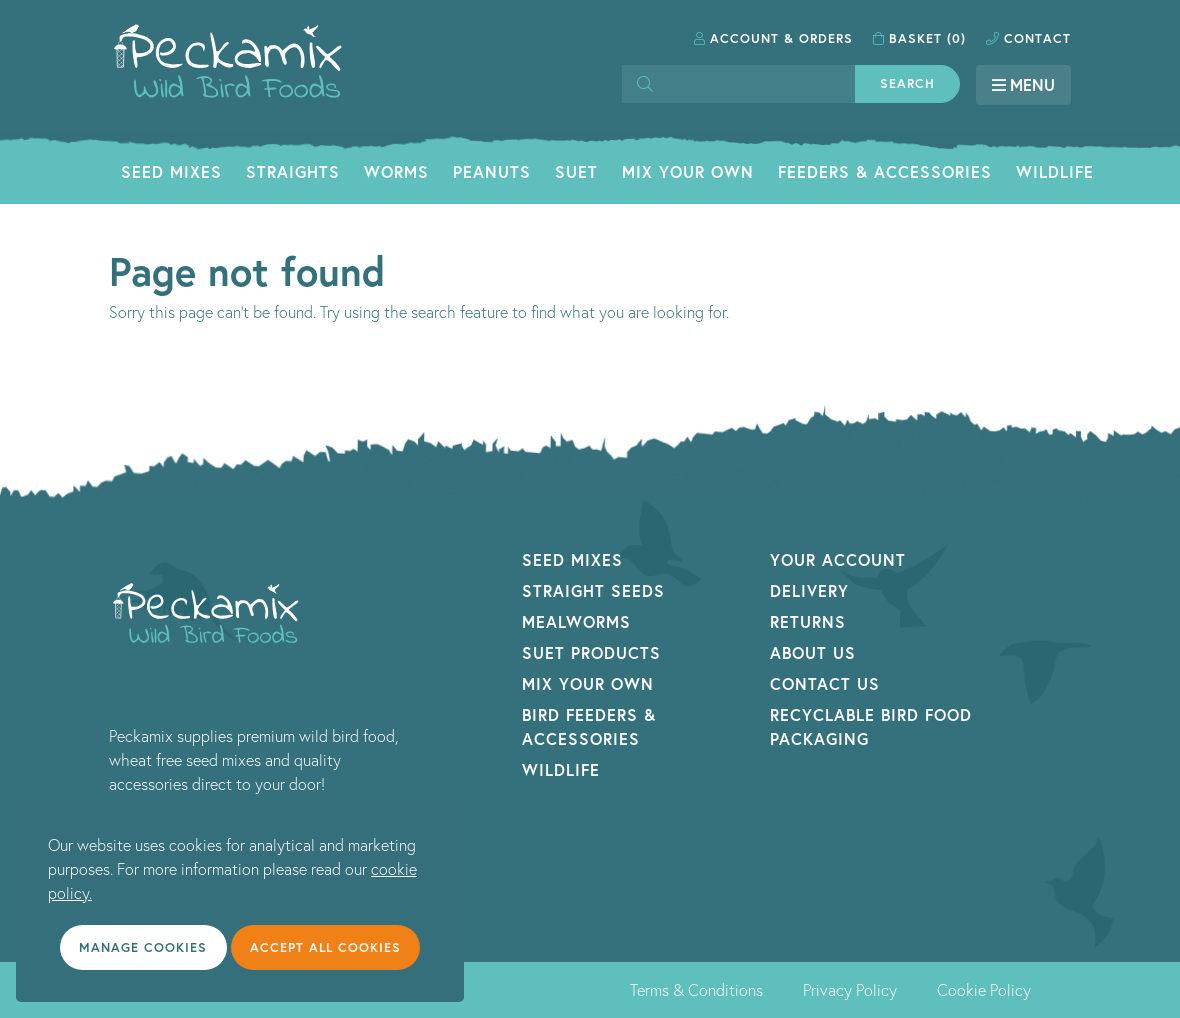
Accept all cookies (325, 947)
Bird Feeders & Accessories (589, 726)
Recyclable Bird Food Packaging (871, 726)
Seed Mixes (171, 171)
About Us (813, 652)
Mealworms (576, 621)
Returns (808, 621)
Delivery (809, 590)
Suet (576, 171)
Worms (396, 171)
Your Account (838, 559)
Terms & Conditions (696, 990)
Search (907, 83)
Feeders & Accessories (885, 171)
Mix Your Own (688, 171)
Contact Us (825, 683)
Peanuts (492, 171)
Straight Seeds (593, 590)
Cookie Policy (984, 990)
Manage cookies (143, 947)
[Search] (739, 84)
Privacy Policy (850, 990)
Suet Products (591, 652)
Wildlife (1055, 171)
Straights (293, 171)
